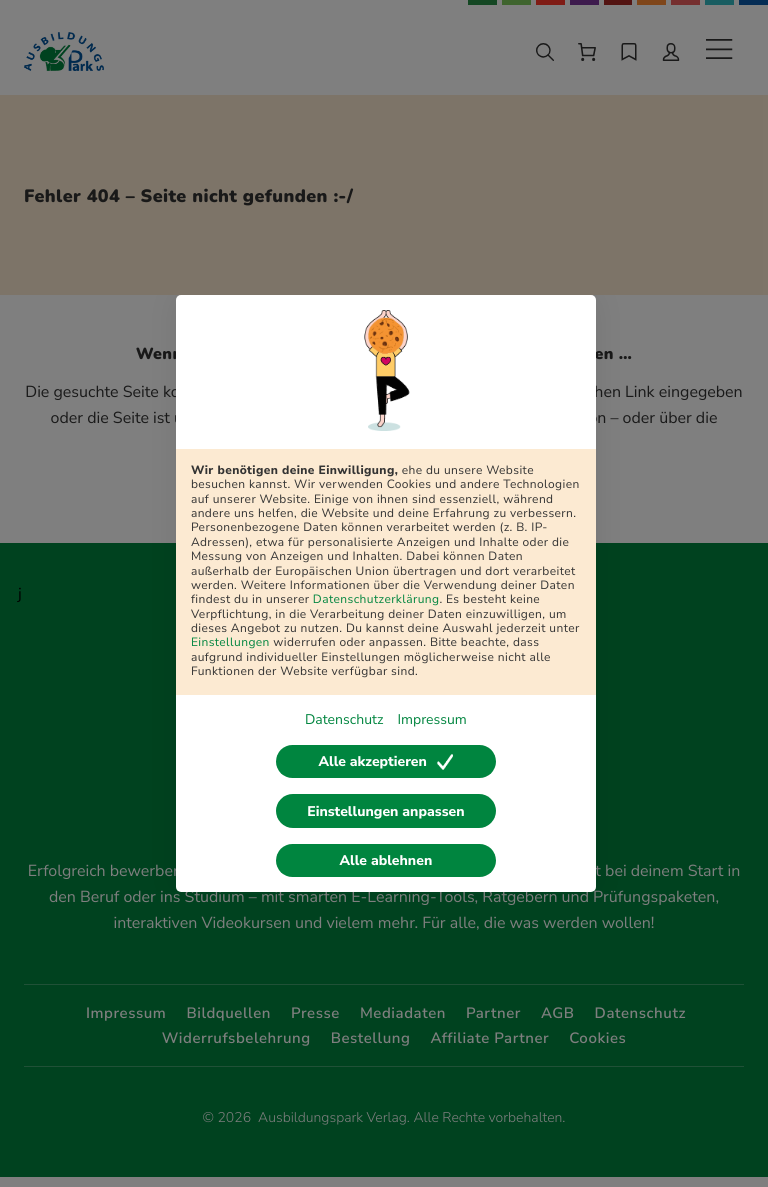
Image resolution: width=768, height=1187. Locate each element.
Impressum (431, 716)
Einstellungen (230, 640)
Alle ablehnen (386, 862)
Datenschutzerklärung (376, 596)
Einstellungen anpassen (385, 811)
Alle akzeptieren (385, 759)
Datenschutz (344, 716)
